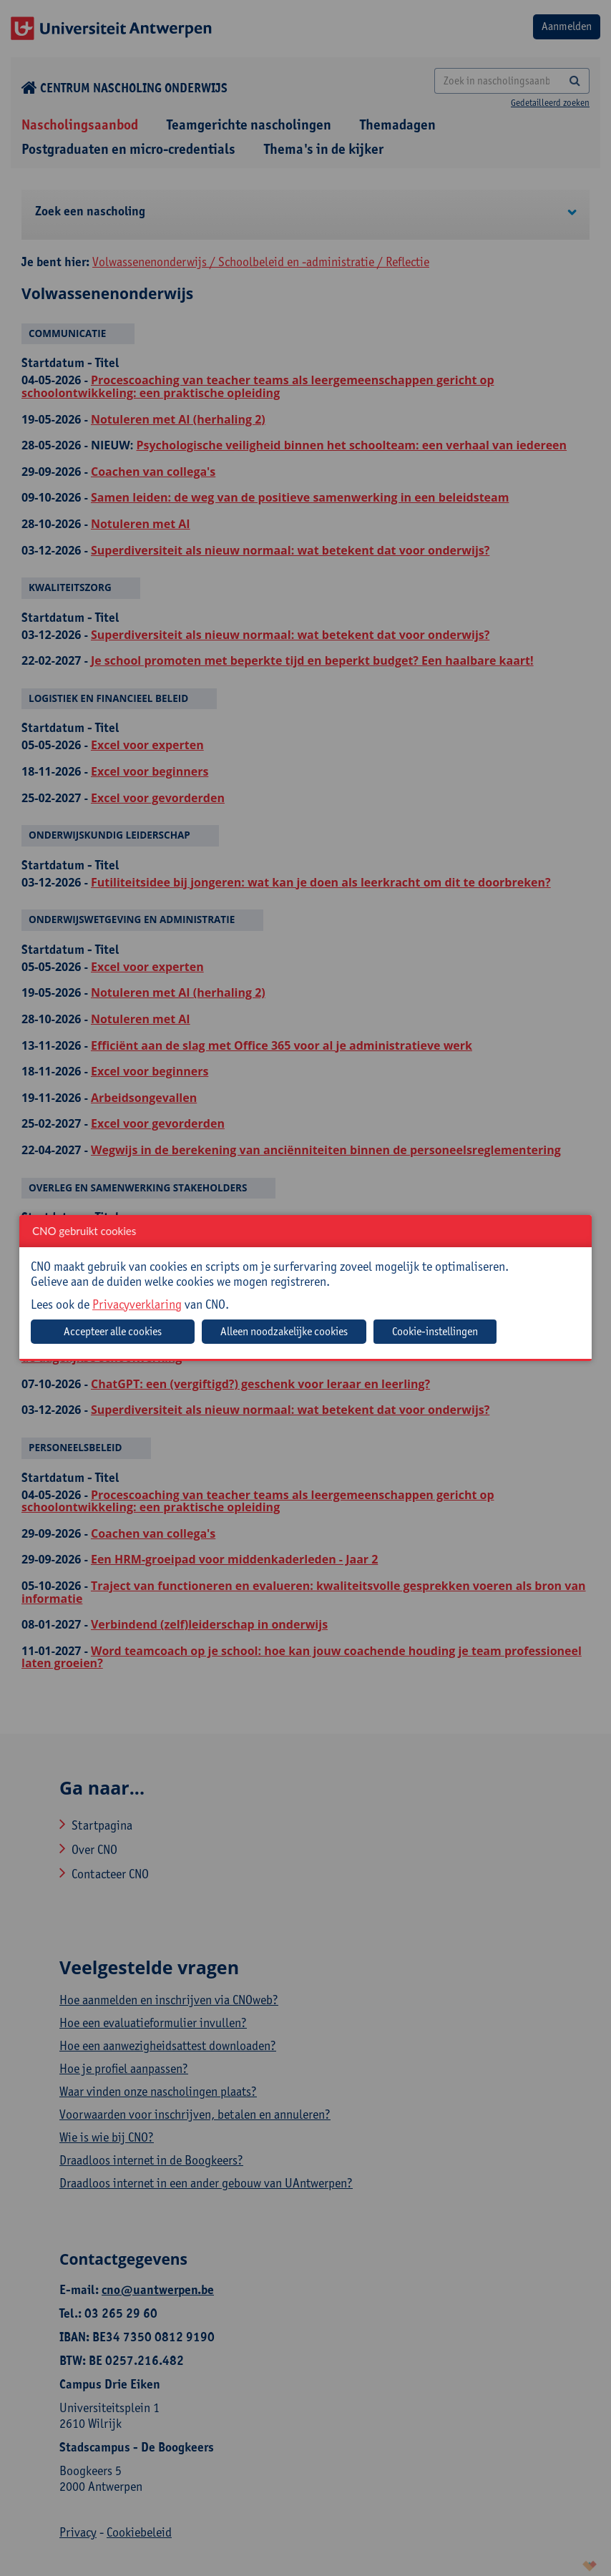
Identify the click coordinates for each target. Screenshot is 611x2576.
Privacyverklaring (137, 1304)
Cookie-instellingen (435, 1331)
